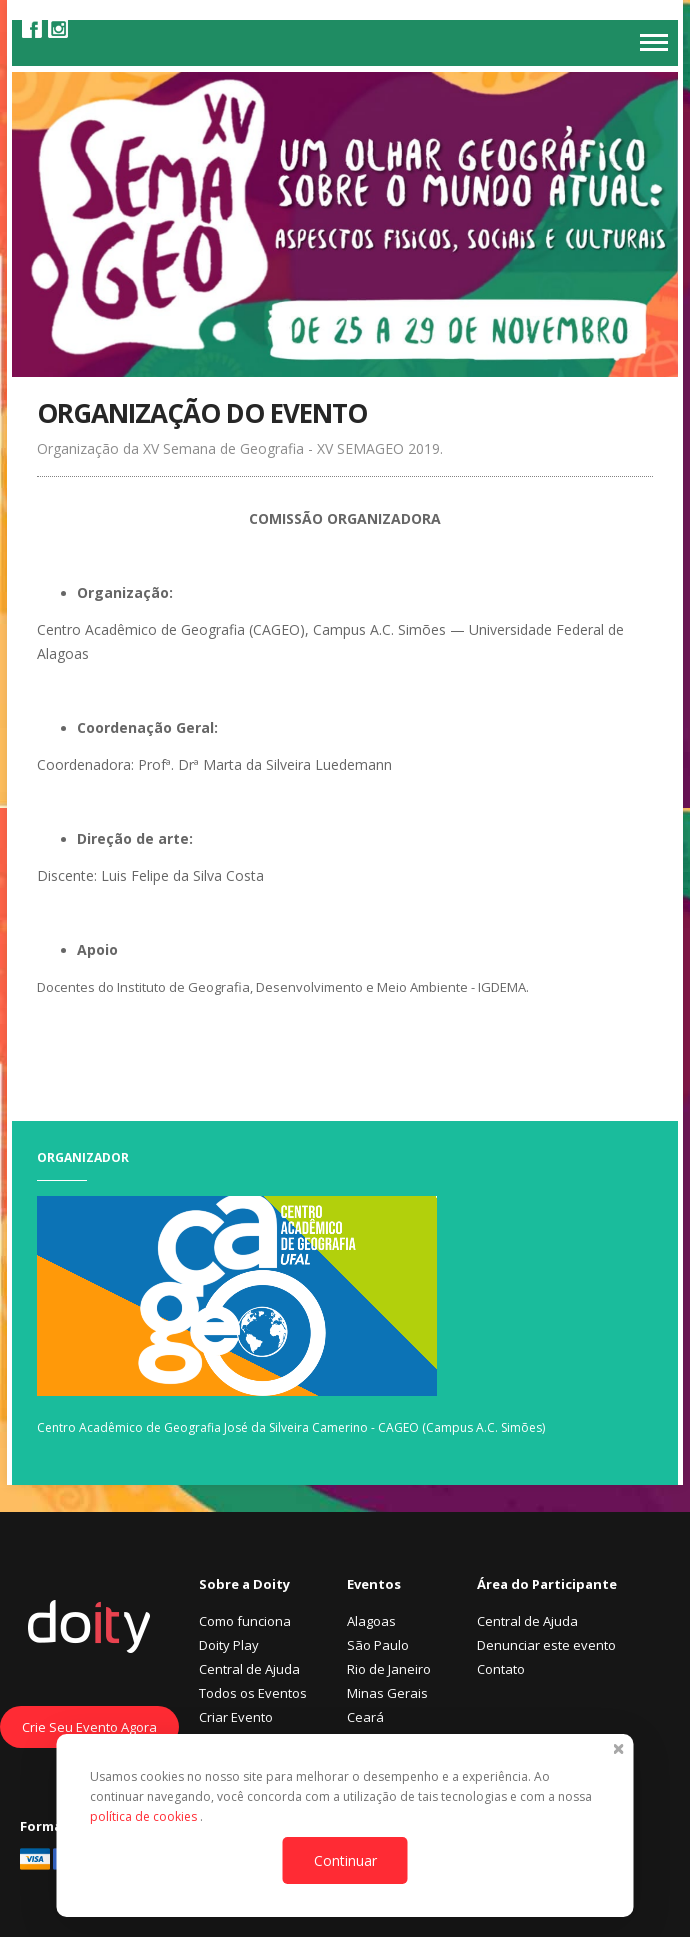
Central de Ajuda (249, 1669)
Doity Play (229, 1645)
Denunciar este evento (546, 1645)
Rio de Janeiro (389, 1669)
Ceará (365, 1717)
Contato (501, 1669)
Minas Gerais (387, 1693)
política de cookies (145, 1816)
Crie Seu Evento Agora (89, 1727)
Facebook (32, 28)
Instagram (58, 28)
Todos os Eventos (253, 1693)
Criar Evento (236, 1717)
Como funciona (245, 1621)
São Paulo (378, 1645)
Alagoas (371, 1621)
